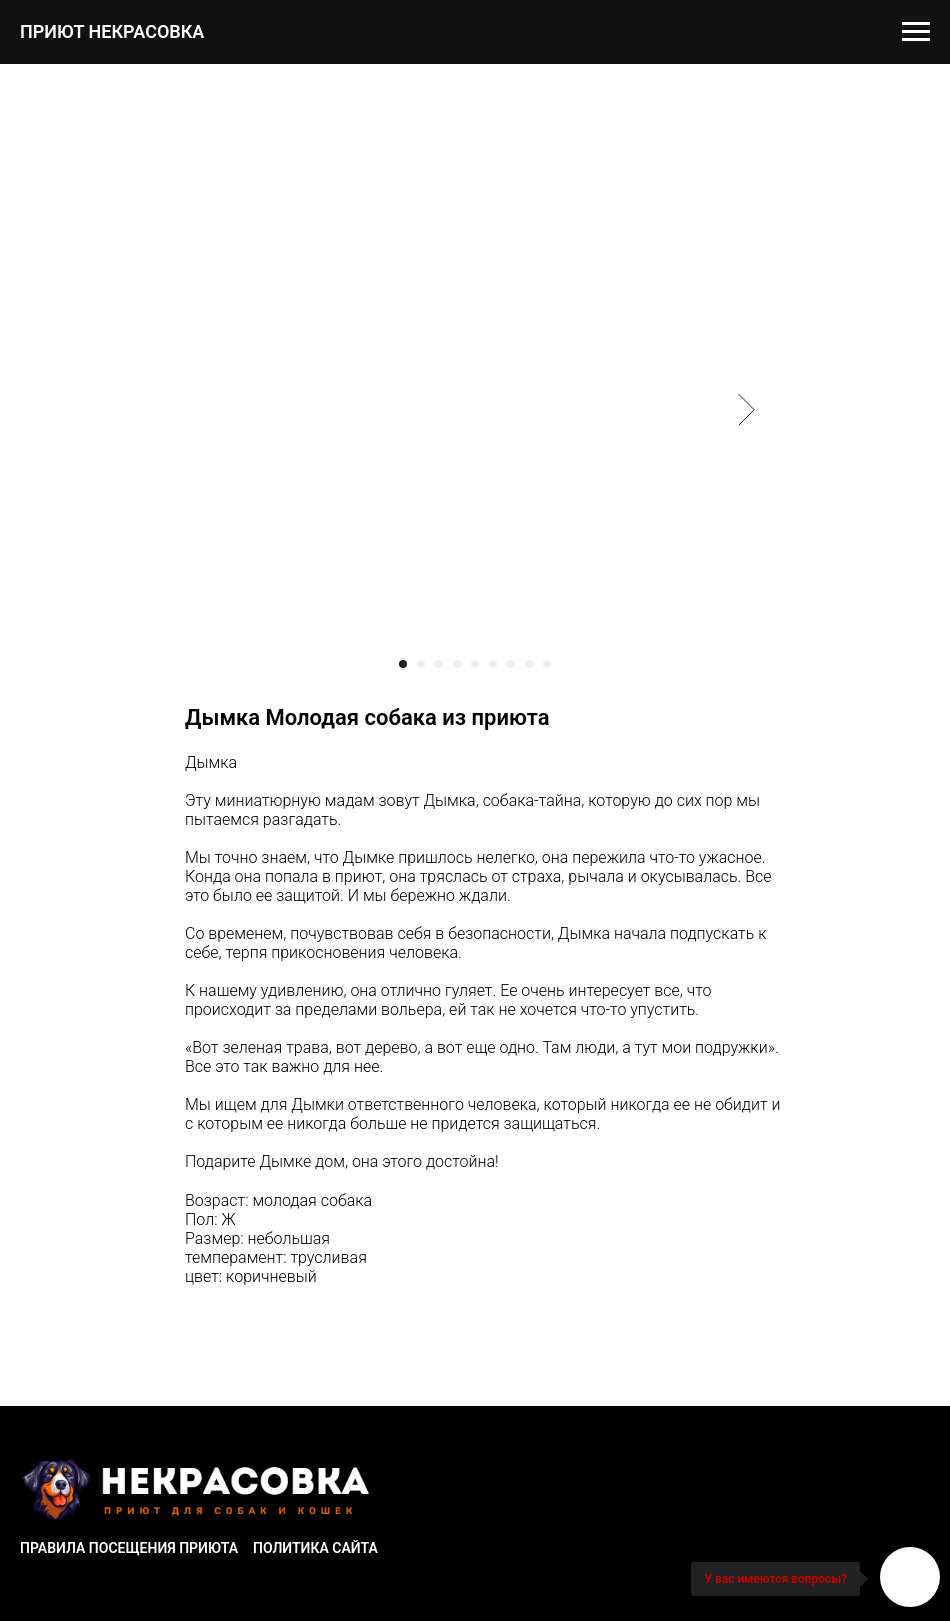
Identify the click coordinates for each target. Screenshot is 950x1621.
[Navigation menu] (916, 32)
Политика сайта (315, 1548)
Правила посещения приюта (129, 1548)
